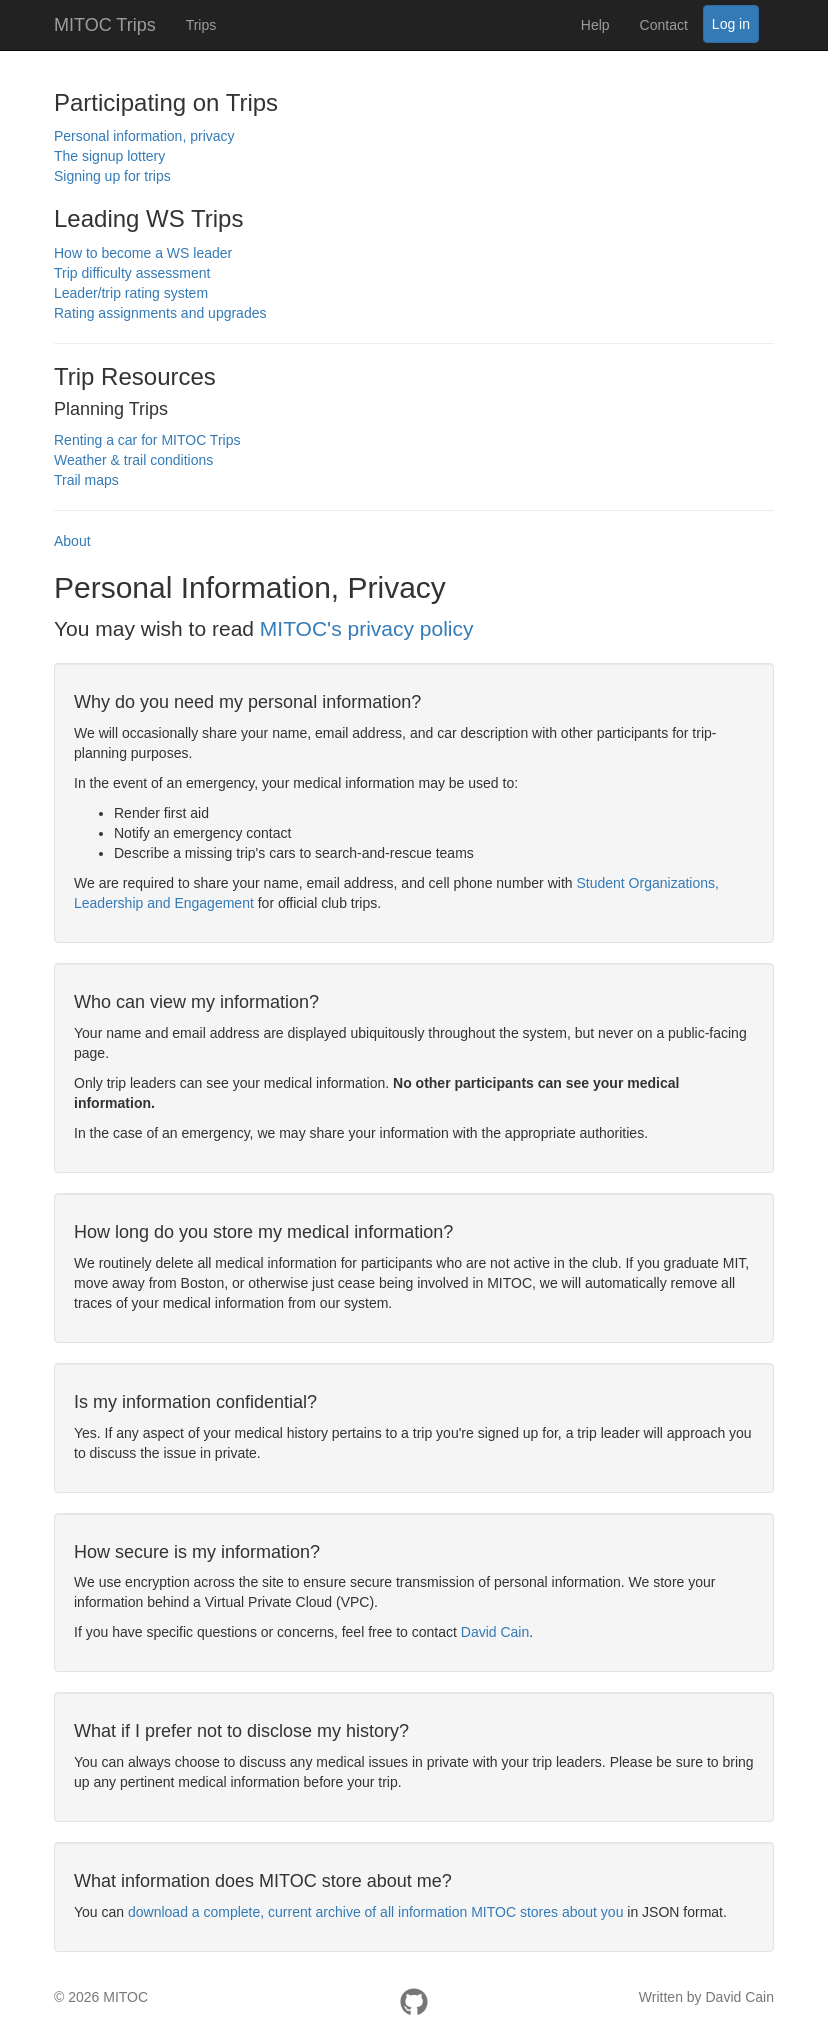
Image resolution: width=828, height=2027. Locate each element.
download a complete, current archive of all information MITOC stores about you (375, 1912)
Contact (664, 25)
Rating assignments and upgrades (160, 313)
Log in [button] (731, 24)
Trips (201, 25)
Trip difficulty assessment (132, 273)
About (72, 541)
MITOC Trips (105, 25)
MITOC (125, 1997)
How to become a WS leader (143, 253)
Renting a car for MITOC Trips (147, 440)
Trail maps (86, 480)
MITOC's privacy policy (367, 628)
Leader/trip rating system (131, 293)
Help (595, 25)
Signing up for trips (112, 176)
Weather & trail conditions (133, 460)
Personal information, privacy (144, 136)
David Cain (495, 1632)
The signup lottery (109, 156)
